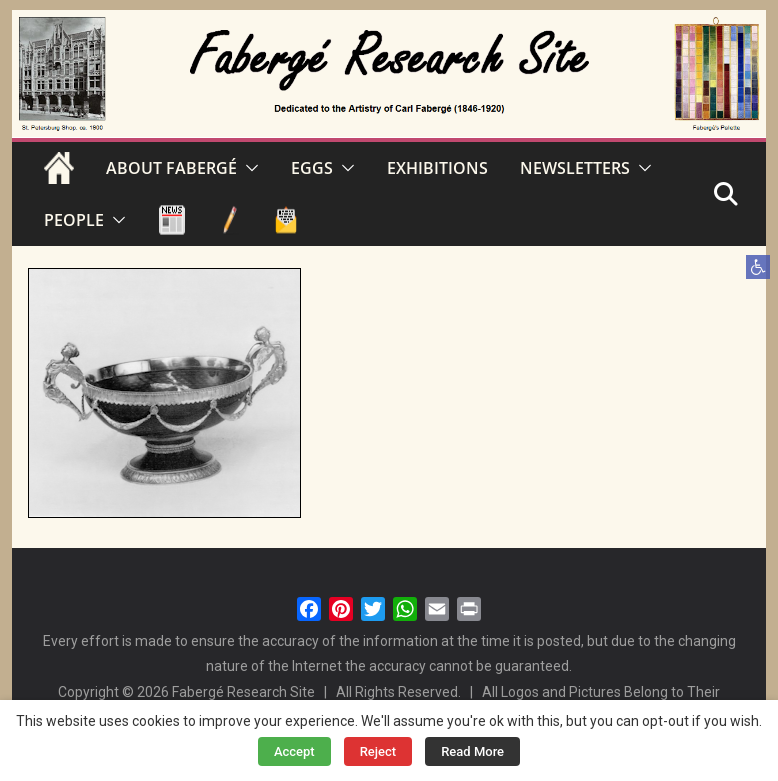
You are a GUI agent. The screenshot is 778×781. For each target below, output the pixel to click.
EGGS (312, 168)
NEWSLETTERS (575, 168)
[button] (758, 267)
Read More (472, 751)
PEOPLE (74, 220)
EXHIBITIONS (437, 168)
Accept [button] (294, 751)
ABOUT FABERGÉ (171, 168)
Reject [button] (378, 751)
